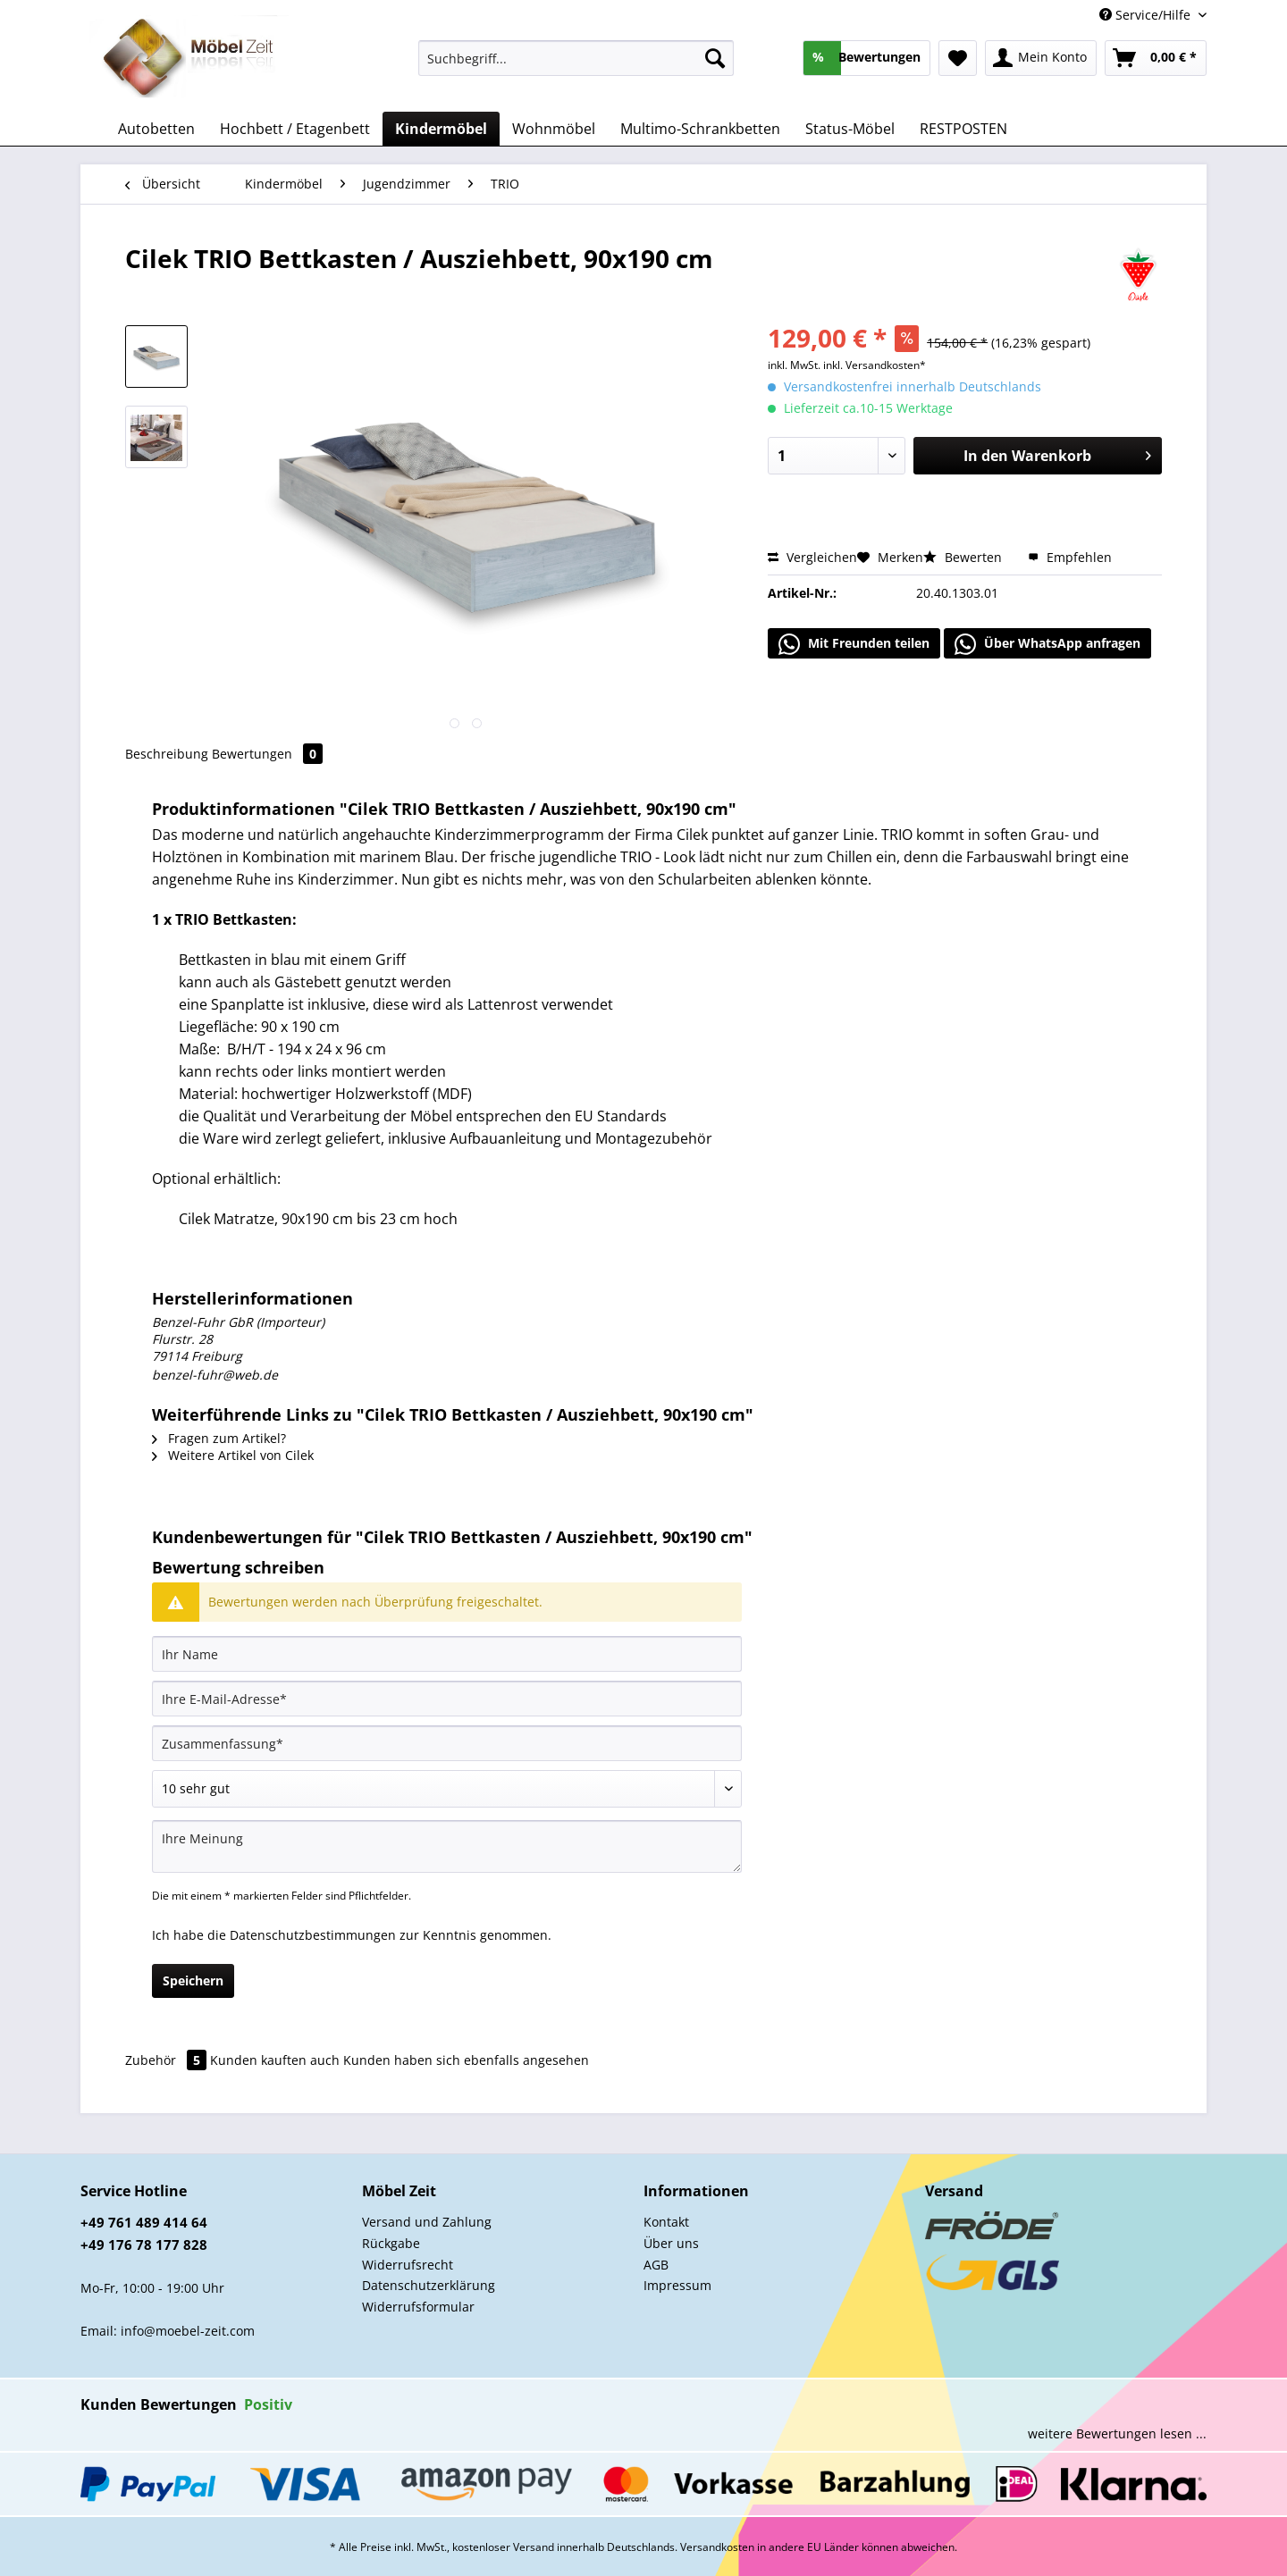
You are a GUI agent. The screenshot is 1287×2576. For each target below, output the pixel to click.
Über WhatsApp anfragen (1047, 644)
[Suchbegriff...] (576, 58)
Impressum (677, 2285)
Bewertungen (267, 753)
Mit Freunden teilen (854, 644)
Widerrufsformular (418, 2306)
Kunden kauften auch (275, 2060)
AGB (656, 2264)
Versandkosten (717, 2547)
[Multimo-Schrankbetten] (700, 129)
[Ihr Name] (447, 1654)
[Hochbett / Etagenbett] (295, 129)
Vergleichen (812, 557)
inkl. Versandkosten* (874, 365)
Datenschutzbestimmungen (313, 1934)
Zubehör (167, 2060)
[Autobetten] (156, 129)
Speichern (193, 1980)
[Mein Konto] (1041, 58)
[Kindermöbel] (441, 129)
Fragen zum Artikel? (219, 1438)
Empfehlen (1070, 557)
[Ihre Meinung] (447, 1846)
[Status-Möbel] (850, 129)
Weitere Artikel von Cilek (233, 1455)
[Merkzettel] (957, 58)
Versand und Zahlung (427, 2221)
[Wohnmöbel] (554, 129)
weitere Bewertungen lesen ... (1117, 2433)
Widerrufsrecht (407, 2264)
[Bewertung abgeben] (447, 1789)
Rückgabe (391, 2243)
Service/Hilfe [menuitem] (1146, 14)
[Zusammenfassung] (447, 1743)
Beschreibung (166, 753)
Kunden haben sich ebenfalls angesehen (466, 2060)
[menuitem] (576, 66)
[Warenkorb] (1156, 58)
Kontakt (666, 2221)
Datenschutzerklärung (428, 2285)
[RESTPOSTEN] (963, 129)
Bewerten (964, 557)
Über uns (671, 2243)
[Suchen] (715, 58)
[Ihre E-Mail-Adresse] (447, 1698)
